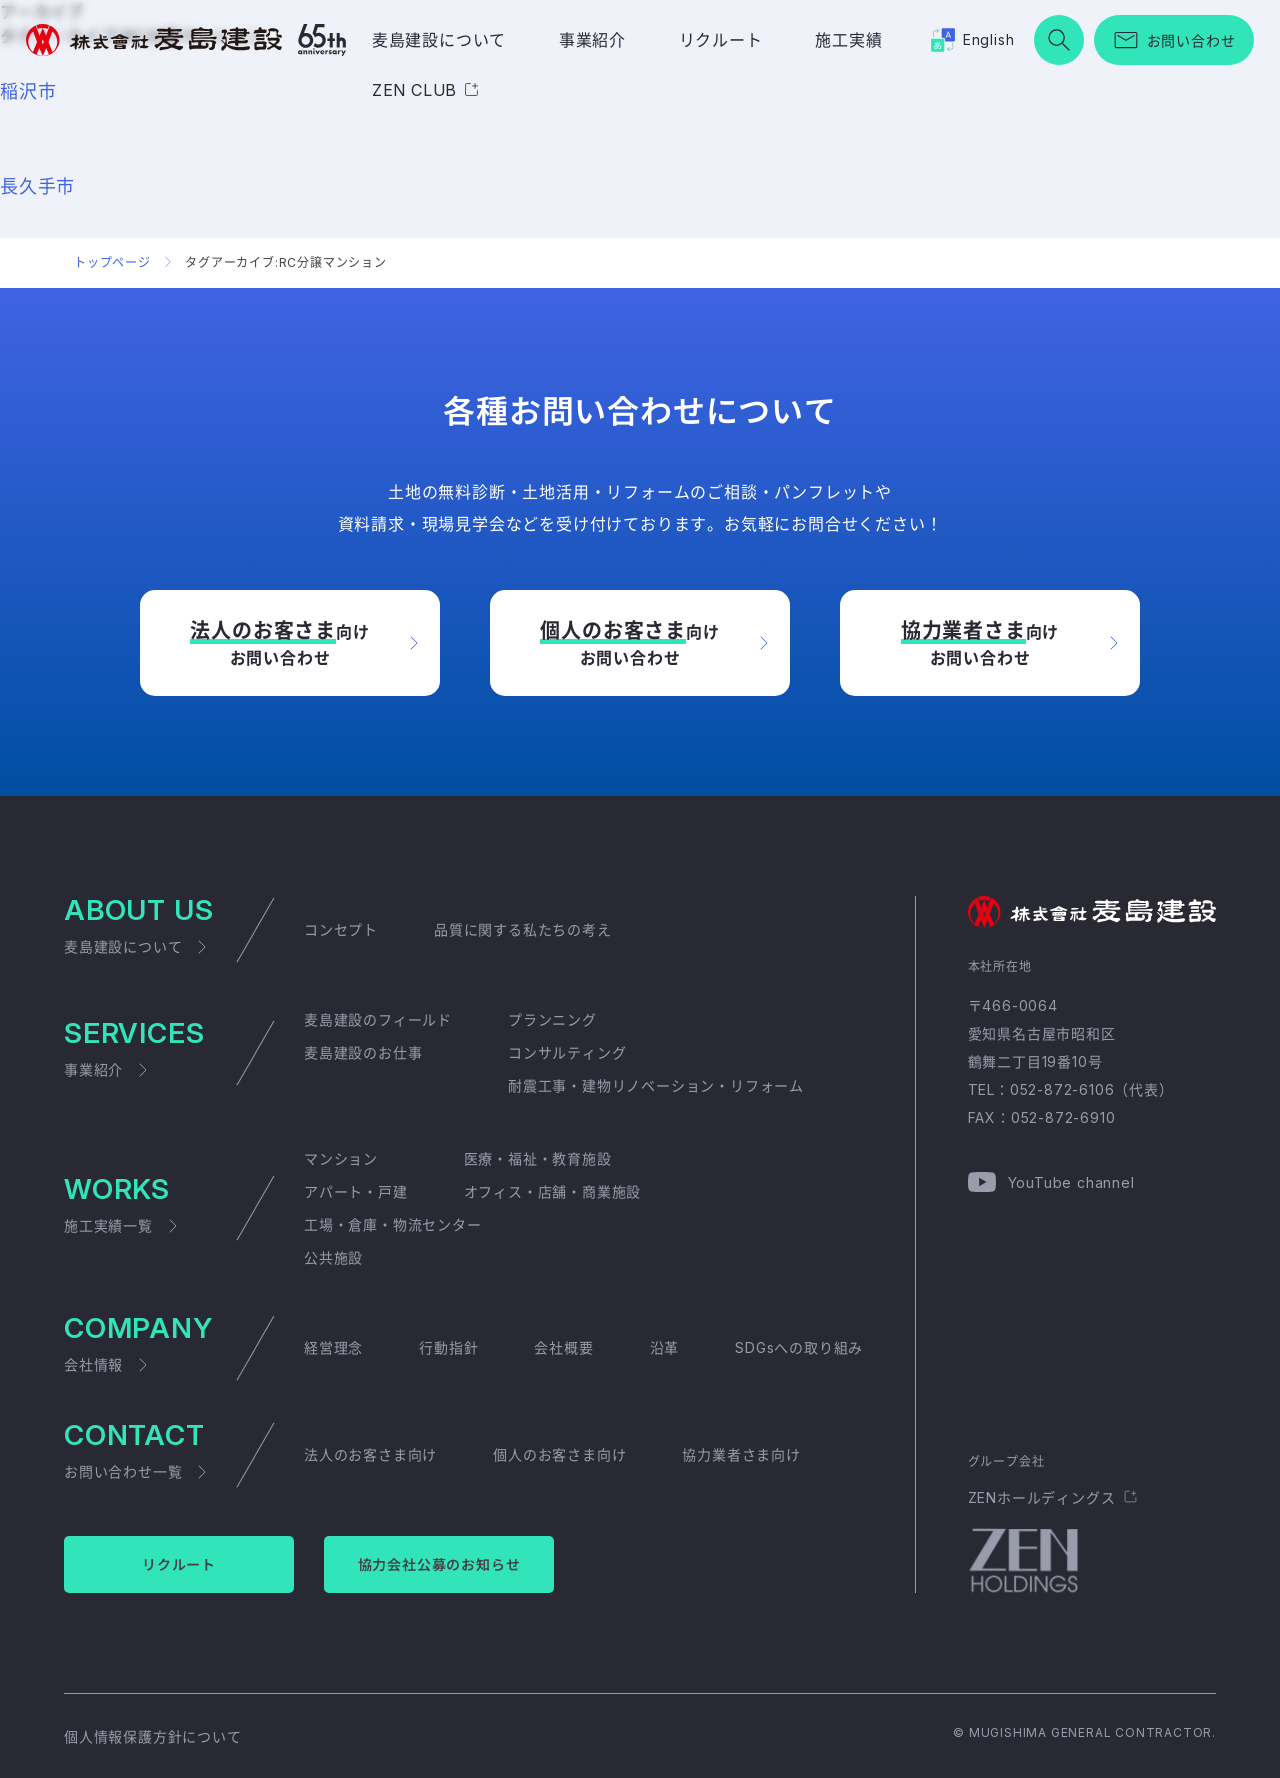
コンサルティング (567, 1052)
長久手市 (37, 186)
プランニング (552, 1019)
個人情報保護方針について (153, 1736)
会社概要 (563, 1347)
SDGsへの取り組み (799, 1347)
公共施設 (333, 1257)
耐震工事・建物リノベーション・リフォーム (656, 1085)
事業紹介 (592, 40)
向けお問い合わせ (279, 642)
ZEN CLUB (414, 90)
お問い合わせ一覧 (123, 1471)
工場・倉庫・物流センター (393, 1224)
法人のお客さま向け (370, 1454)
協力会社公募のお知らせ (439, 1564)
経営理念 (333, 1347)
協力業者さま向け (741, 1454)
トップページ (112, 262)
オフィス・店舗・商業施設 (553, 1191)
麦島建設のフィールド (378, 1019)
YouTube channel (1071, 1182)
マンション (341, 1158)
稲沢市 (28, 91)
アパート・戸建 (356, 1191)
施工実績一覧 (108, 1225)
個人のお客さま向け (559, 1454)
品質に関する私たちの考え (523, 929)
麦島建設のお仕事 (363, 1052)
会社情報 (93, 1364)
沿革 (665, 1347)
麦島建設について (439, 40)
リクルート (721, 40)
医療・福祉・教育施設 (538, 1158)
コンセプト (341, 929)
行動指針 (448, 1347)
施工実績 (848, 40)
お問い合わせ (1191, 40)
